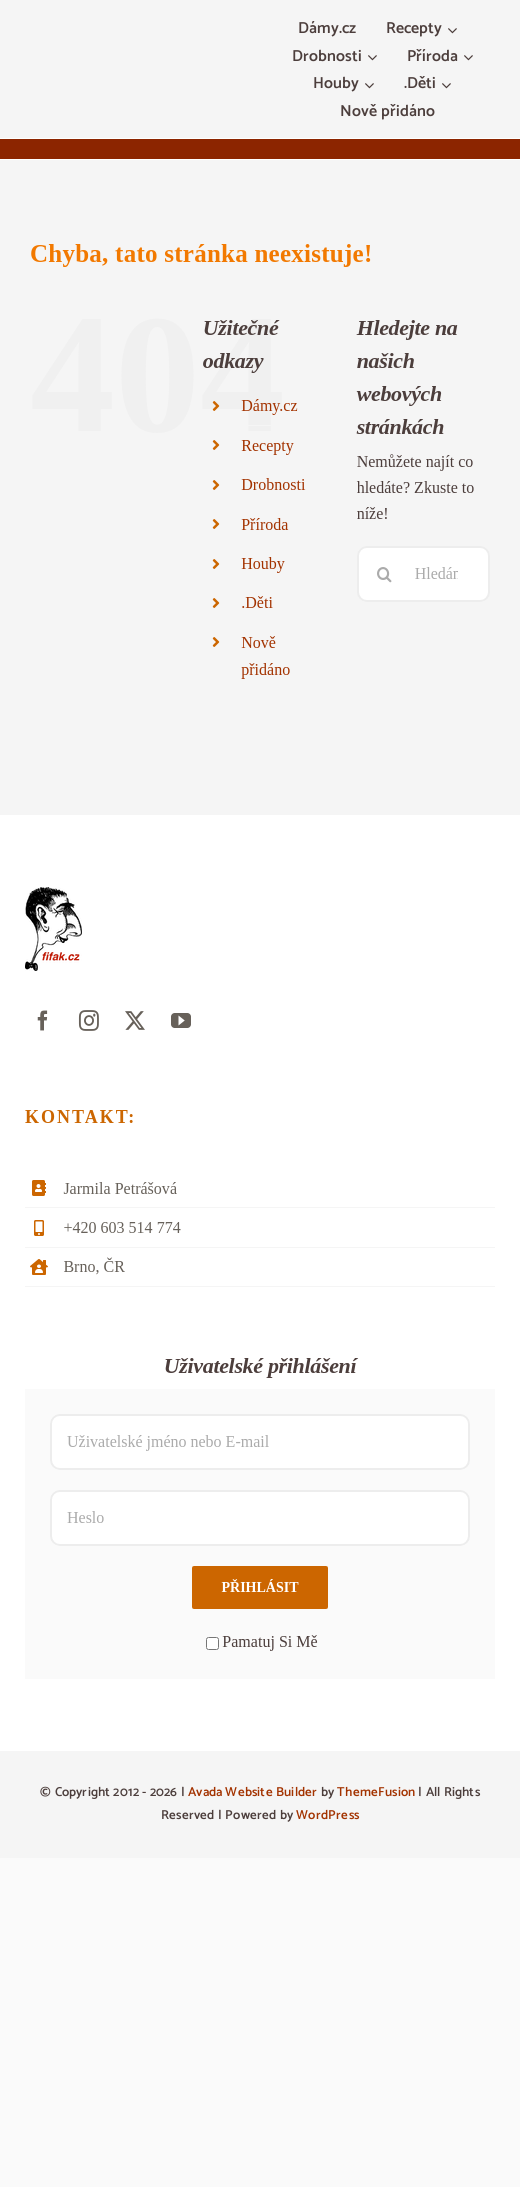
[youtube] (181, 1021)
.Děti (257, 602)
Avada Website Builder (252, 1792)
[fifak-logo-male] (53, 894)
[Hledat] (385, 574)
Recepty (267, 445)
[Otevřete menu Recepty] (454, 30)
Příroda (264, 524)
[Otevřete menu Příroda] (470, 58)
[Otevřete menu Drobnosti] (374, 58)
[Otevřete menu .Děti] (448, 85)
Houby (263, 563)
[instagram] (89, 1021)
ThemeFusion (376, 1792)
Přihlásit (259, 1587)
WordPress (327, 1815)
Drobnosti (273, 484)
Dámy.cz (269, 405)
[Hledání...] (423, 574)
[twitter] (135, 1021)
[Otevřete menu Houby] (371, 85)
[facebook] (43, 1021)
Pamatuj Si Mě (261, 1641)
